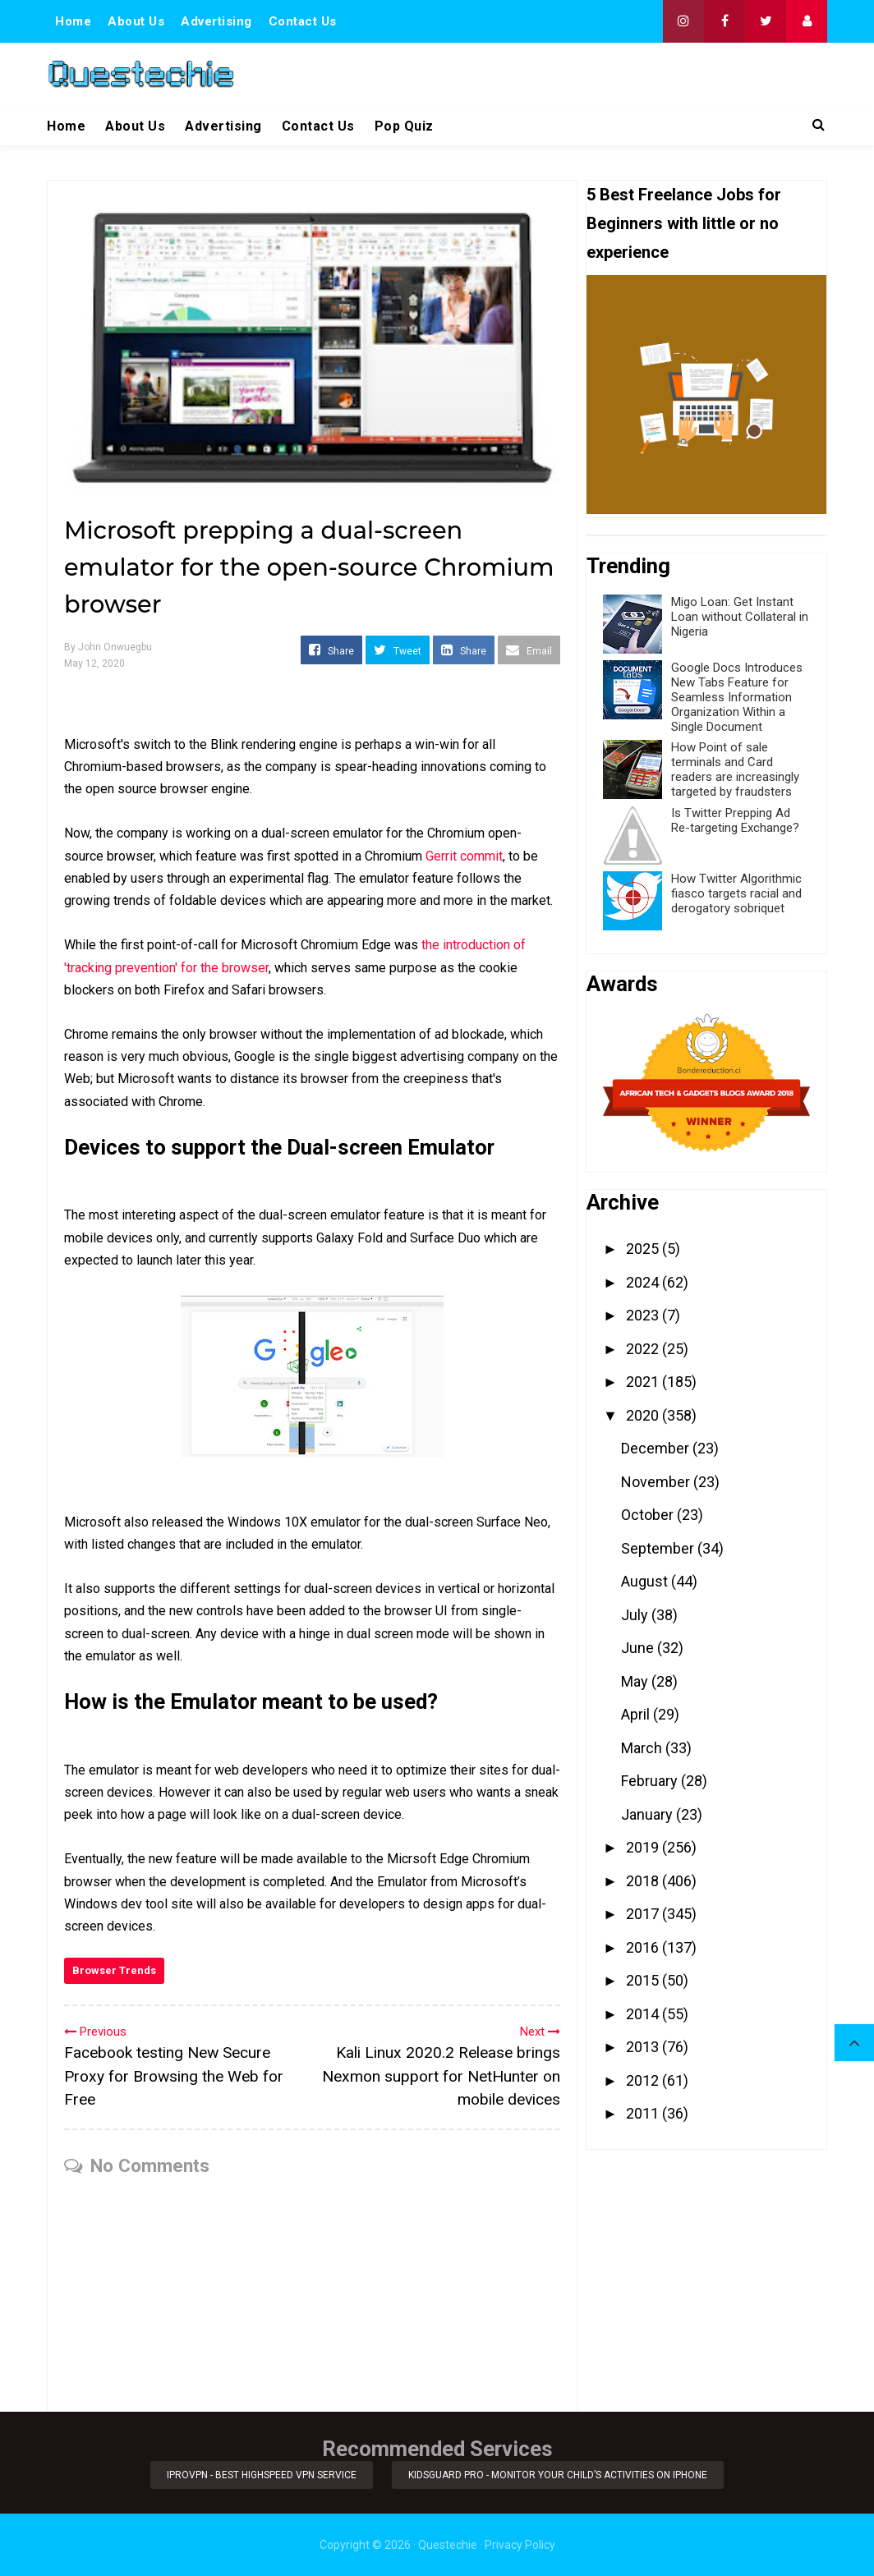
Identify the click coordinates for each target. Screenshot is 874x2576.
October (649, 1514)
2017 (644, 1913)
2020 (644, 1415)
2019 (644, 1847)
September (659, 1548)
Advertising (216, 21)
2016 (644, 1947)
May (636, 1681)
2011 (644, 2113)
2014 (644, 2014)
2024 (644, 1282)
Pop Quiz (404, 126)
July (636, 1614)
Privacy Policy (520, 2544)
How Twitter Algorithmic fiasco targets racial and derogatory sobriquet (736, 893)
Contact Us (303, 21)
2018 (644, 1881)
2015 (644, 1980)
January (648, 1814)
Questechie (447, 2544)
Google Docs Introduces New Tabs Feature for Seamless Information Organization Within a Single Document (737, 697)
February (651, 1780)
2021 (644, 1381)
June (639, 1647)
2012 (644, 2080)
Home (73, 21)
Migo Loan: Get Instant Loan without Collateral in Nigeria (739, 617)
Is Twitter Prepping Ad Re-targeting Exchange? (735, 820)
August (646, 1581)
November (657, 1481)
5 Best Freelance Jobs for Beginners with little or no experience (683, 223)
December (656, 1448)
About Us (136, 21)
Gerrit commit (464, 856)
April (637, 1714)
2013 (644, 2046)
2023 (644, 1315)
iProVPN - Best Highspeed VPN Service (261, 2475)
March (643, 1747)
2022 (644, 1348)
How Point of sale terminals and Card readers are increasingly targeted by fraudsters (735, 769)
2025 (644, 1248)
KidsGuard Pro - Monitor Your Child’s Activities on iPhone (558, 2475)
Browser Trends (114, 1970)
